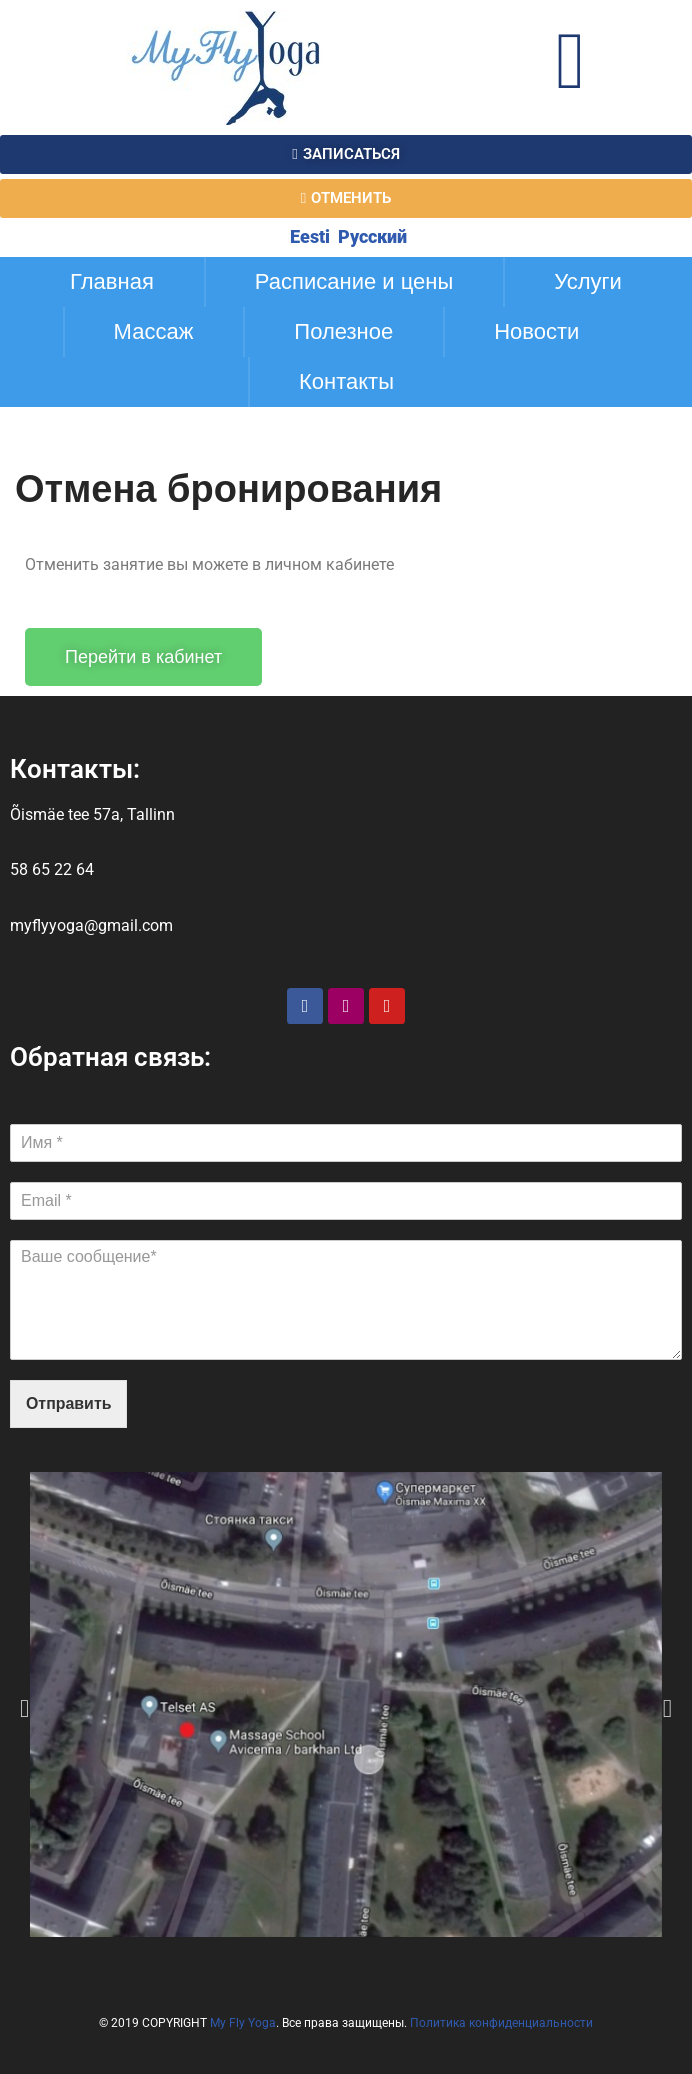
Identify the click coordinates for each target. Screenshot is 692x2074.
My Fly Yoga (243, 2024)
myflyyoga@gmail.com (91, 925)
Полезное (343, 331)
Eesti (308, 236)
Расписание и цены (354, 281)
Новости (536, 331)
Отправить (69, 1404)
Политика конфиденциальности (501, 2024)
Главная (112, 281)
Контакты (346, 381)
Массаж (154, 331)
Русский (370, 236)
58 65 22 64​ (52, 870)
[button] (24, 1708)
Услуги (588, 281)
